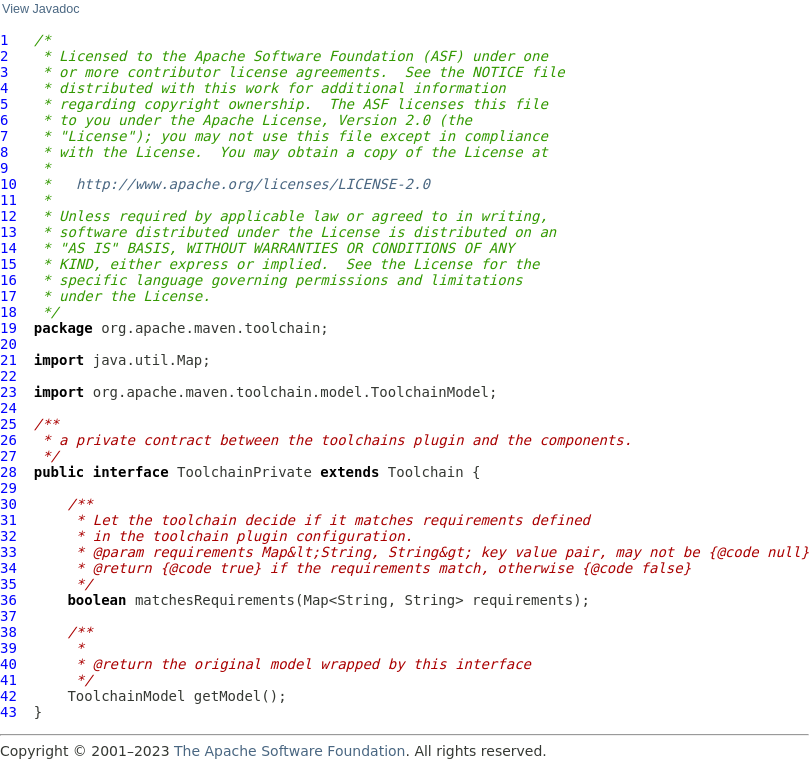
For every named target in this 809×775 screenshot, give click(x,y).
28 (8, 472)
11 (8, 200)
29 (8, 488)
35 (8, 584)
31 (8, 520)
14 (8, 248)
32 (8, 536)
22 (8, 376)
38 (8, 632)
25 (8, 424)
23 (8, 392)
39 (8, 648)
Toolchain (426, 472)
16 (8, 280)
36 (8, 600)
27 (8, 456)
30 (8, 504)
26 (8, 440)
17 (8, 296)
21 (8, 360)
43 (8, 712)
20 (8, 344)
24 (8, 408)
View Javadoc (40, 9)
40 (8, 664)
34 (8, 568)
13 (8, 232)
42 (8, 696)
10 (8, 184)
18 (8, 312)
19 (8, 328)
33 (8, 552)
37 (8, 616)
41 (8, 680)
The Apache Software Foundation (289, 751)
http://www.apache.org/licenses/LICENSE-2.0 (253, 184)
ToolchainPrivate (244, 472)
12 (8, 216)
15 (8, 264)
